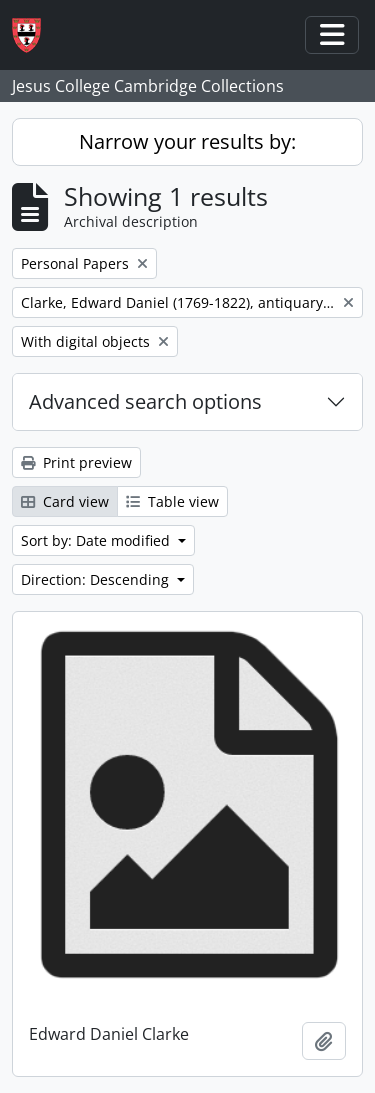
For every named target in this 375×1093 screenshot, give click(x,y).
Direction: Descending (97, 579)
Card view (65, 501)
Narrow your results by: (187, 141)
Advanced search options (145, 401)
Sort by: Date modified (97, 540)
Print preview (76, 462)
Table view (172, 501)
